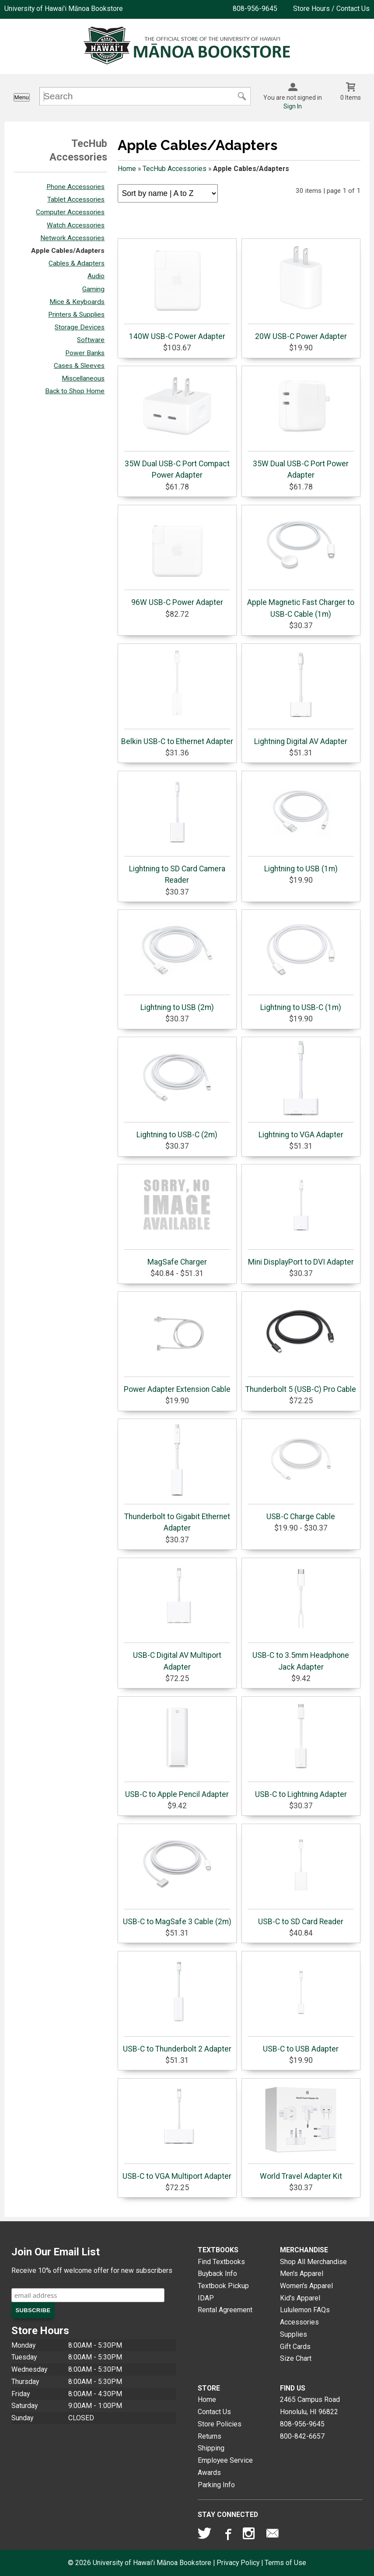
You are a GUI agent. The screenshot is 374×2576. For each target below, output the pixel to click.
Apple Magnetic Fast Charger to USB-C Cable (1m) (300, 563)
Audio (96, 276)
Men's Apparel (301, 2273)
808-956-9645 (255, 8)
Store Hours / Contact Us (331, 8)
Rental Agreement (225, 2310)
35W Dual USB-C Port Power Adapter (301, 424)
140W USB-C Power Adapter (177, 292)
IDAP (206, 2298)
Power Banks (85, 353)
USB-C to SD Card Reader (301, 1877)
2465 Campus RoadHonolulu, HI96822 (310, 2405)
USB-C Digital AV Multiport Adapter (177, 1616)
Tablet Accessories (76, 199)
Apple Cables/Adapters (68, 251)
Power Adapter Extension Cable (177, 1345)
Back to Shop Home (75, 391)
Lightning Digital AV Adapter (301, 697)
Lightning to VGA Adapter (301, 1090)
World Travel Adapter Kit (301, 2132)
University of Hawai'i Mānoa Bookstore (63, 8)
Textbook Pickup (223, 2286)
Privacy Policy (238, 2563)
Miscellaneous (83, 378)
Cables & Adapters (77, 263)
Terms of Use (285, 2563)
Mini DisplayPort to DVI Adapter (301, 1217)
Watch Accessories (76, 225)
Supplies (293, 2334)
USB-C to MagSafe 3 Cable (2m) (177, 1877)
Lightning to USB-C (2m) (177, 1090)
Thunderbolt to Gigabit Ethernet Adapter (177, 1477)
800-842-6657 (302, 2436)
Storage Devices (80, 327)
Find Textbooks (221, 2262)
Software (91, 340)
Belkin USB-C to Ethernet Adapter (177, 697)
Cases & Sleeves (79, 366)
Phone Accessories (75, 187)
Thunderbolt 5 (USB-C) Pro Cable (300, 1345)
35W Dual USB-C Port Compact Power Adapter (177, 424)
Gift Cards (295, 2346)
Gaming (93, 289)
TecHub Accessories (174, 168)
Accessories (299, 2322)
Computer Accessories (70, 212)
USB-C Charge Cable (301, 1472)
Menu (21, 97)
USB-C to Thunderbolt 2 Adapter (177, 2004)
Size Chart (295, 2358)
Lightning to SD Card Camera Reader (177, 829)
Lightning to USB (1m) (301, 824)
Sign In (292, 106)
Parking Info (216, 2485)
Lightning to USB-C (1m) (301, 963)
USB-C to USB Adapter (301, 2004)
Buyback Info (217, 2273)
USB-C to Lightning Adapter (301, 1750)
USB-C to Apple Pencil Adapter (177, 1750)
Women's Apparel (306, 2286)
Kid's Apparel (300, 2298)
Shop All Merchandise (313, 2262)
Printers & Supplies (76, 314)
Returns (209, 2436)
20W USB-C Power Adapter (301, 292)
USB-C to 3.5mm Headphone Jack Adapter (301, 1616)
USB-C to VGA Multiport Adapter (176, 2132)
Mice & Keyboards (77, 302)
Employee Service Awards (225, 2466)
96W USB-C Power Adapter (177, 558)
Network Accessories (72, 238)
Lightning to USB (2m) (177, 963)
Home (127, 168)
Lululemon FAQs (305, 2310)
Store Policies (219, 2424)
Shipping (211, 2448)
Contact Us (214, 2412)
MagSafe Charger (177, 1217)
